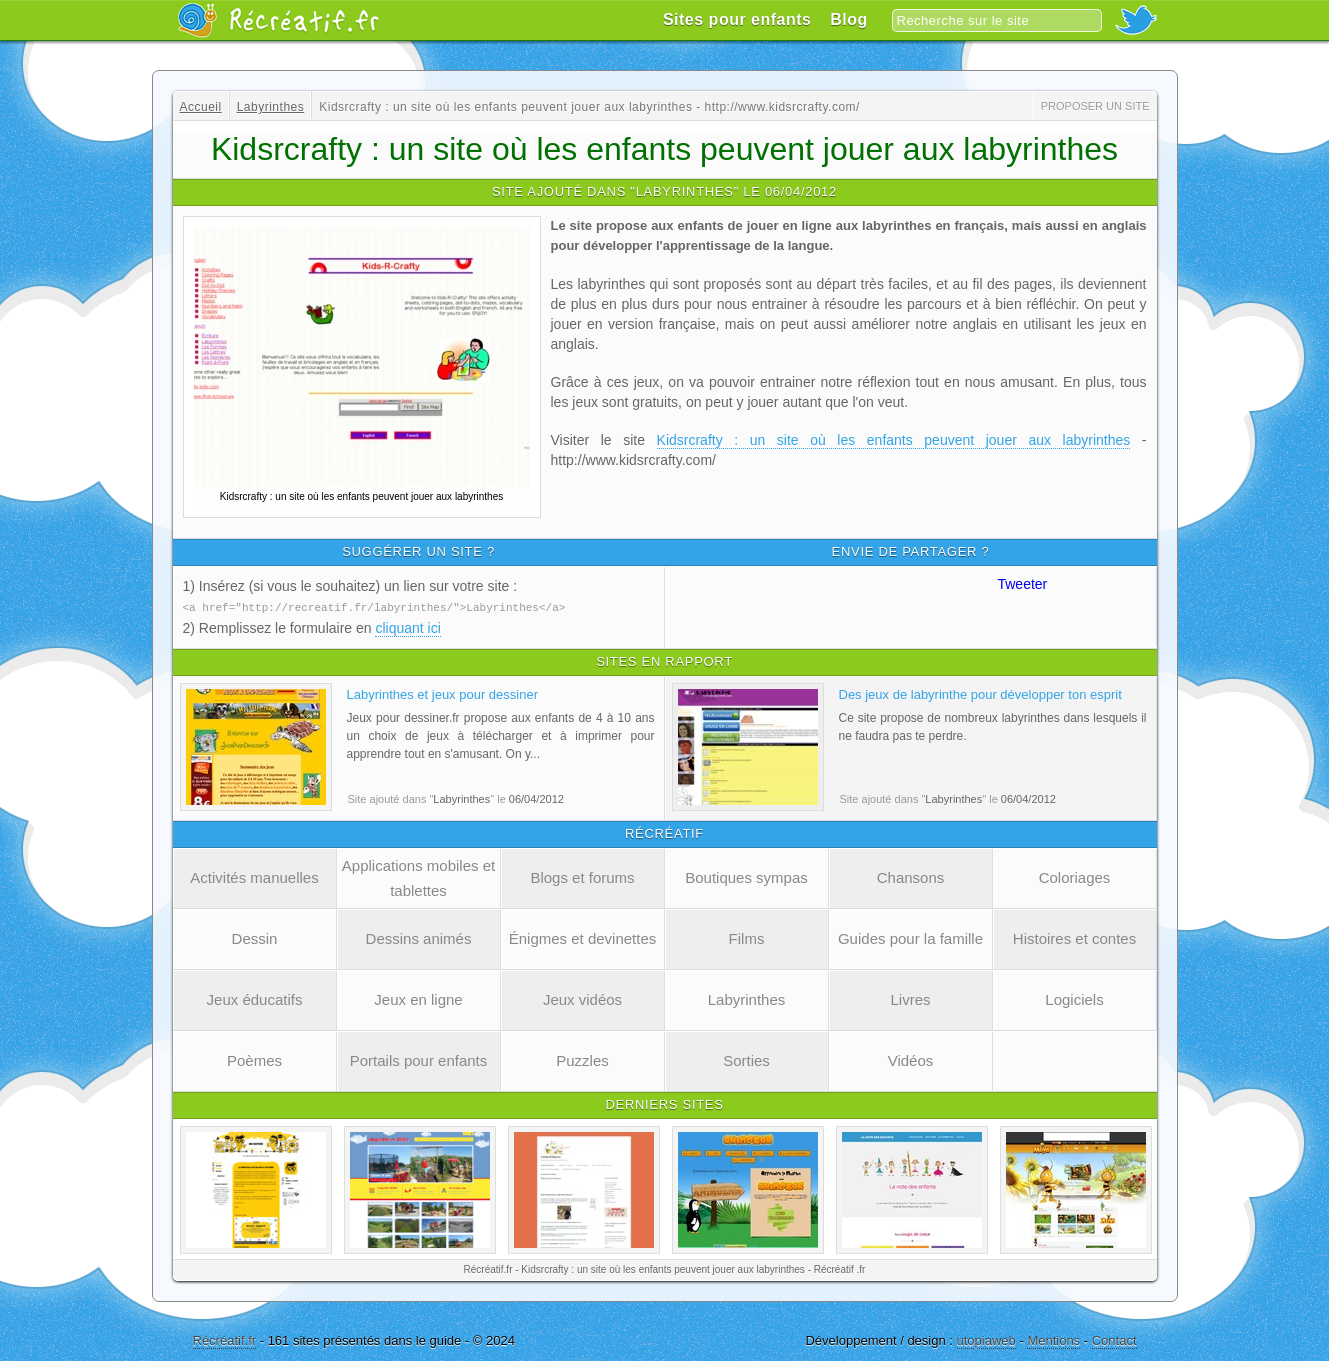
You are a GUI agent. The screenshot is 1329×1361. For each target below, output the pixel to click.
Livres (910, 998)
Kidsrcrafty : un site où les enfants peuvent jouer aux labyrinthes (894, 440)
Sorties (746, 1059)
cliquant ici (407, 627)
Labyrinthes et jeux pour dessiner (443, 693)
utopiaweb (986, 1339)
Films (747, 937)
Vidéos (911, 1059)
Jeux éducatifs (255, 998)
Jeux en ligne (418, 998)
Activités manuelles (254, 876)
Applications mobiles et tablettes (418, 877)
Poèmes (254, 1059)
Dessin (255, 937)
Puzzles (582, 1059)
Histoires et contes (1074, 937)
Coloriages (1075, 876)
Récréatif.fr (225, 1339)
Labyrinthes (747, 998)
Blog (849, 19)
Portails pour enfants (419, 1059)
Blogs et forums (582, 876)
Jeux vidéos (582, 998)
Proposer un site (1095, 106)
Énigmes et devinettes (583, 937)
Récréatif (278, 20)
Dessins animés (419, 937)
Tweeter (1022, 584)
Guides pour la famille (910, 937)
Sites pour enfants (737, 19)
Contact (1114, 1339)
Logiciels (1074, 998)
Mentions (1053, 1339)
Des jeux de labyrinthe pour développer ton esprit (980, 693)
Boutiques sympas (746, 876)
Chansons (911, 876)
